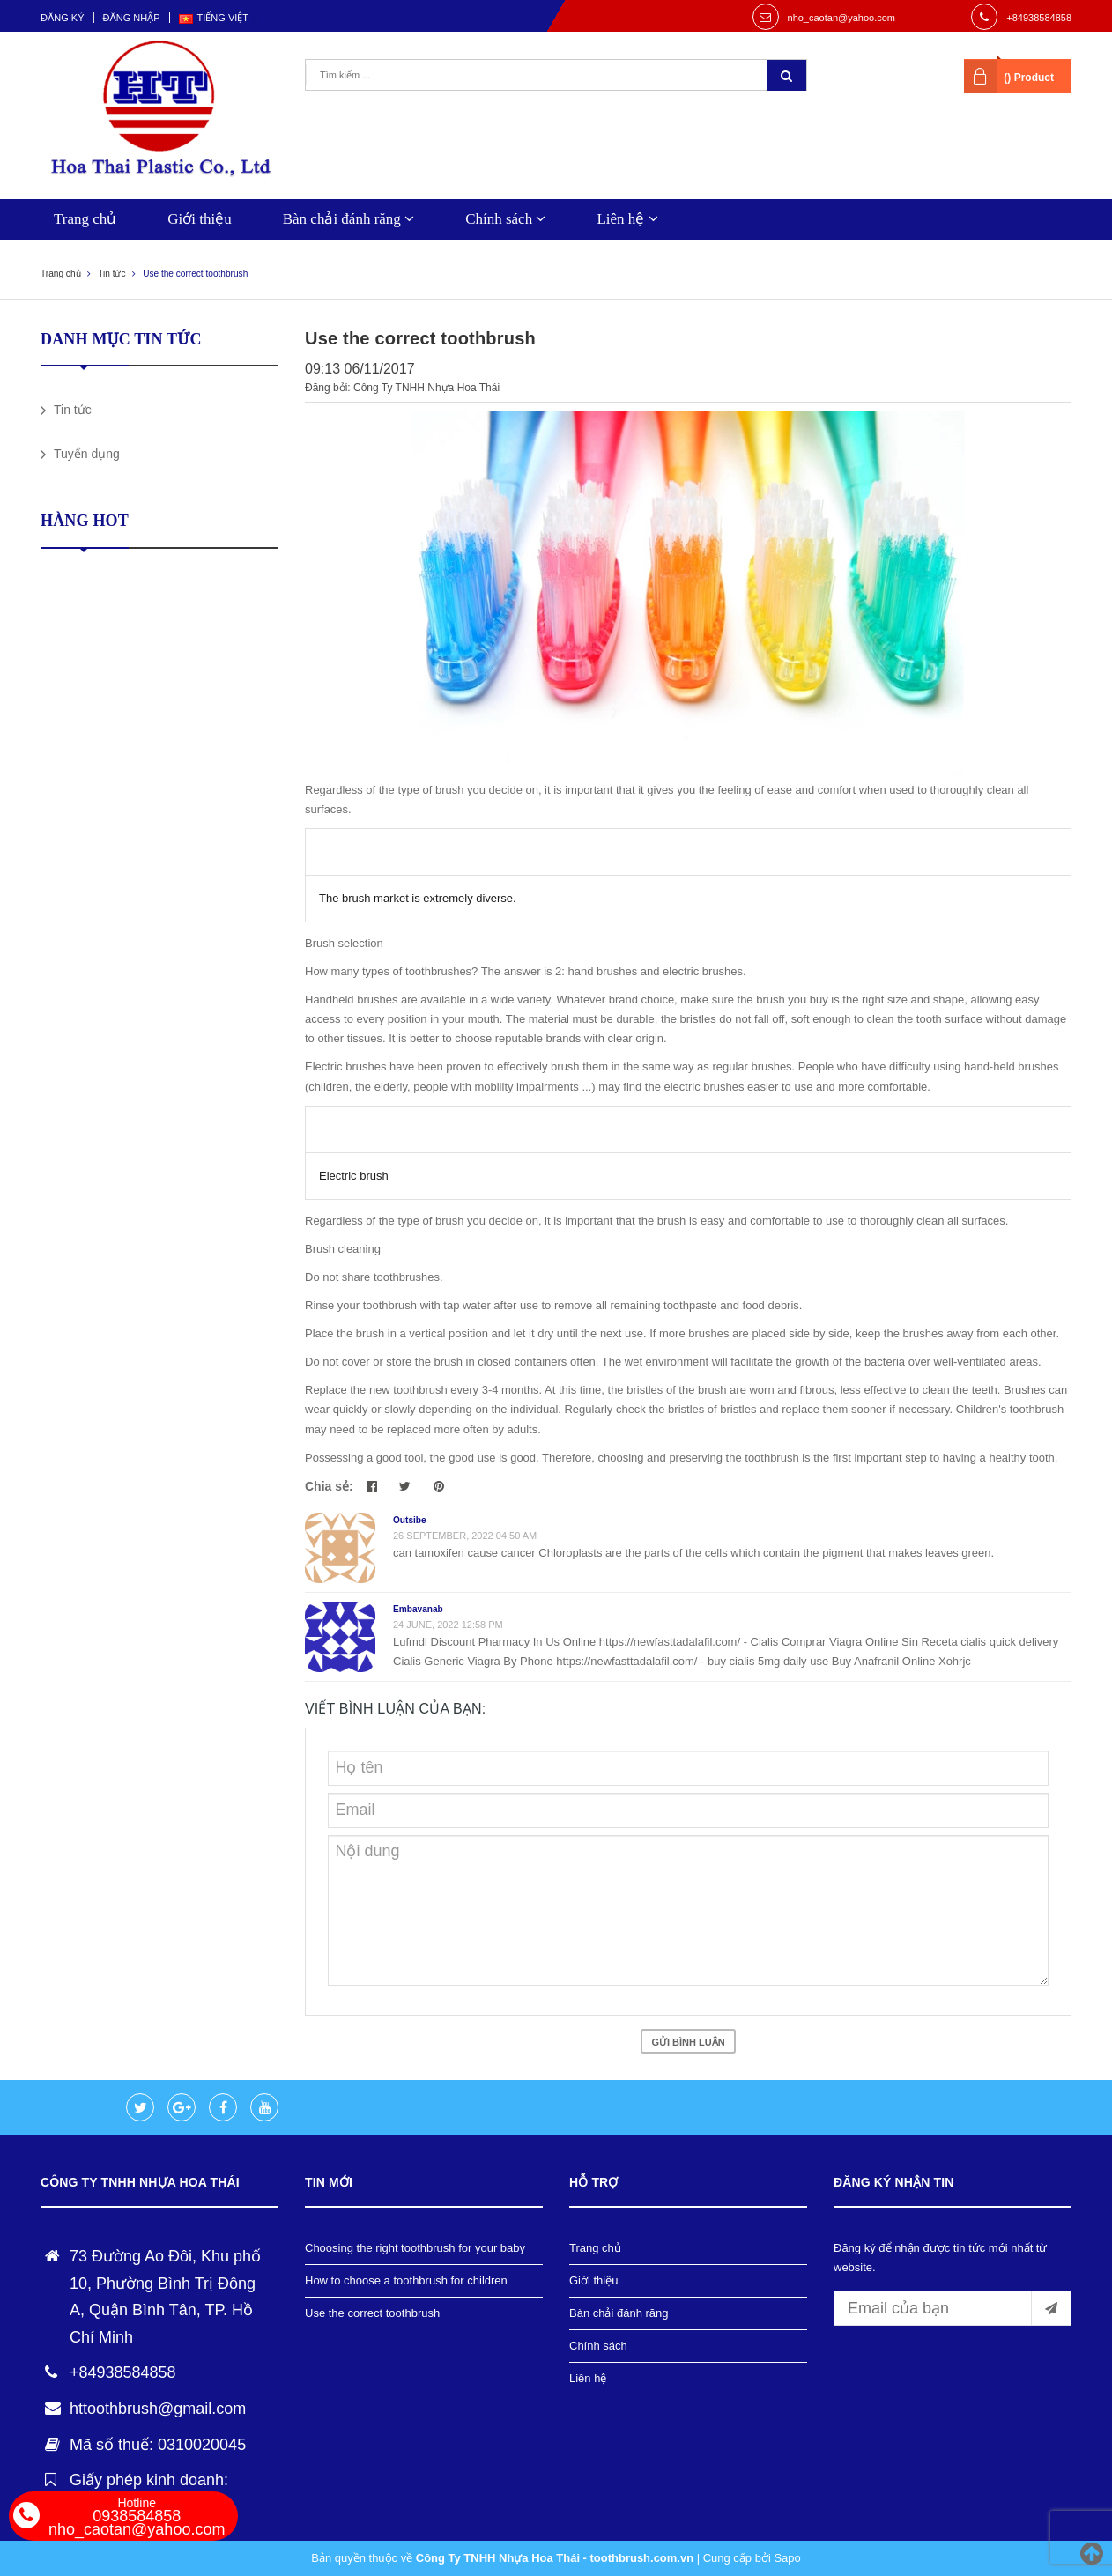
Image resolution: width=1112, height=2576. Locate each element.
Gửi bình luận (687, 2042)
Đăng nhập (131, 17)
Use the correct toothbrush (372, 2313)
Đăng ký (63, 17)
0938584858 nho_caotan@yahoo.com (136, 2517)
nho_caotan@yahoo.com (841, 17)
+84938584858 (1038, 17)
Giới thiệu (199, 219)
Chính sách (505, 219)
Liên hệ (627, 219)
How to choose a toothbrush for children (406, 2280)
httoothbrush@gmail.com (158, 2408)
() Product (1029, 77)
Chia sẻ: (329, 1486)
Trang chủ (85, 219)
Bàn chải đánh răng (348, 219)
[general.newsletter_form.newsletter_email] (952, 2308)
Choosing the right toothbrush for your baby (415, 2247)
